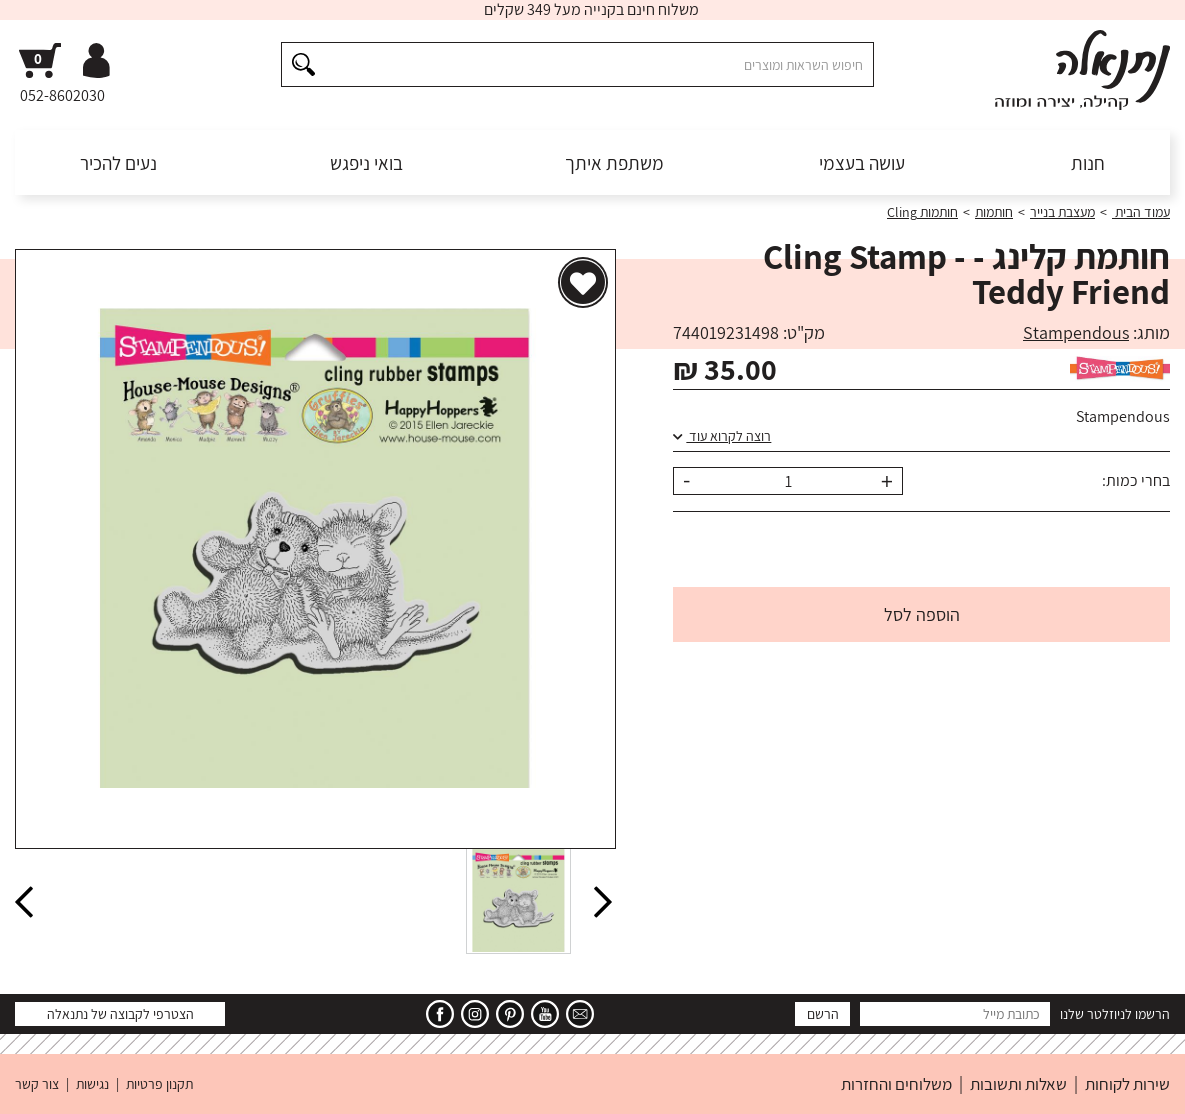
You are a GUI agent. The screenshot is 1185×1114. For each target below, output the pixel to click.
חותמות (994, 212)
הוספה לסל (922, 614)
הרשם (823, 1014)
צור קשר (37, 1084)
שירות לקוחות (1127, 1084)
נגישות (92, 1084)
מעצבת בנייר (1062, 212)
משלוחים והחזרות (896, 1084)
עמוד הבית (1141, 212)
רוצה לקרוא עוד (722, 436)
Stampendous (1076, 332)
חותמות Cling (922, 212)
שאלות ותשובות (1018, 1084)
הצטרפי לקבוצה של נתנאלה (120, 1014)
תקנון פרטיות (159, 1084)
